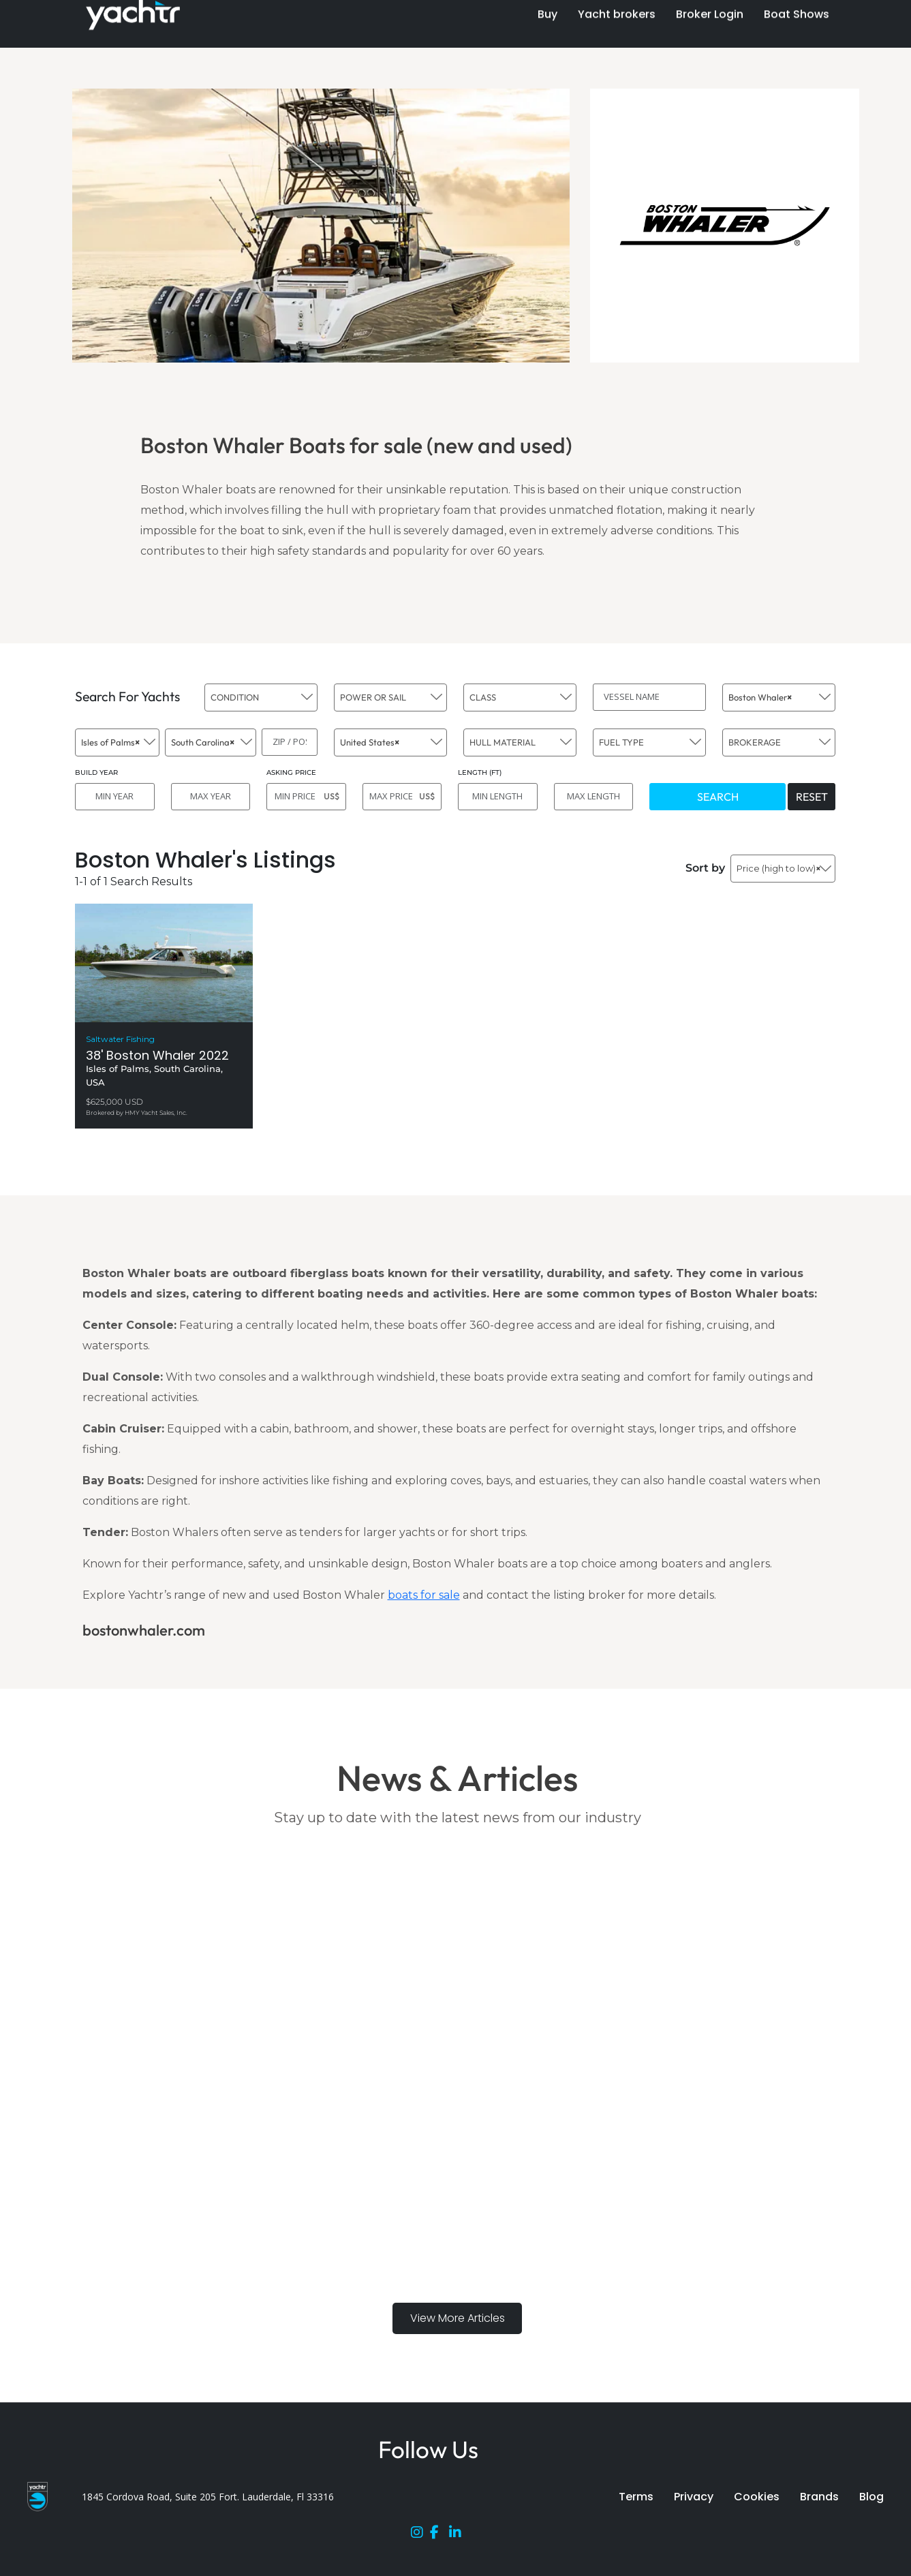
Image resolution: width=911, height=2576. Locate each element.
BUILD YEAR (96, 772)
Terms (636, 2496)
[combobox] (261, 697)
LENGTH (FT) (479, 772)
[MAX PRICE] (402, 796)
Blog (871, 2496)
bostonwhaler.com (143, 1630)
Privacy (693, 2496)
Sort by (705, 867)
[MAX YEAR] (211, 796)
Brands (819, 2496)
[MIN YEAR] (115, 796)
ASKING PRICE (291, 772)
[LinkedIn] (458, 2535)
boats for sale (424, 1595)
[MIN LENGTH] (498, 796)
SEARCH (718, 796)
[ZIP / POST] (290, 742)
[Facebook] (439, 2535)
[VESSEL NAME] (649, 697)
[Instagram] (420, 2535)
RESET (812, 796)
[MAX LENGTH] (594, 796)
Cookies (756, 2496)
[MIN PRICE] (306, 796)
